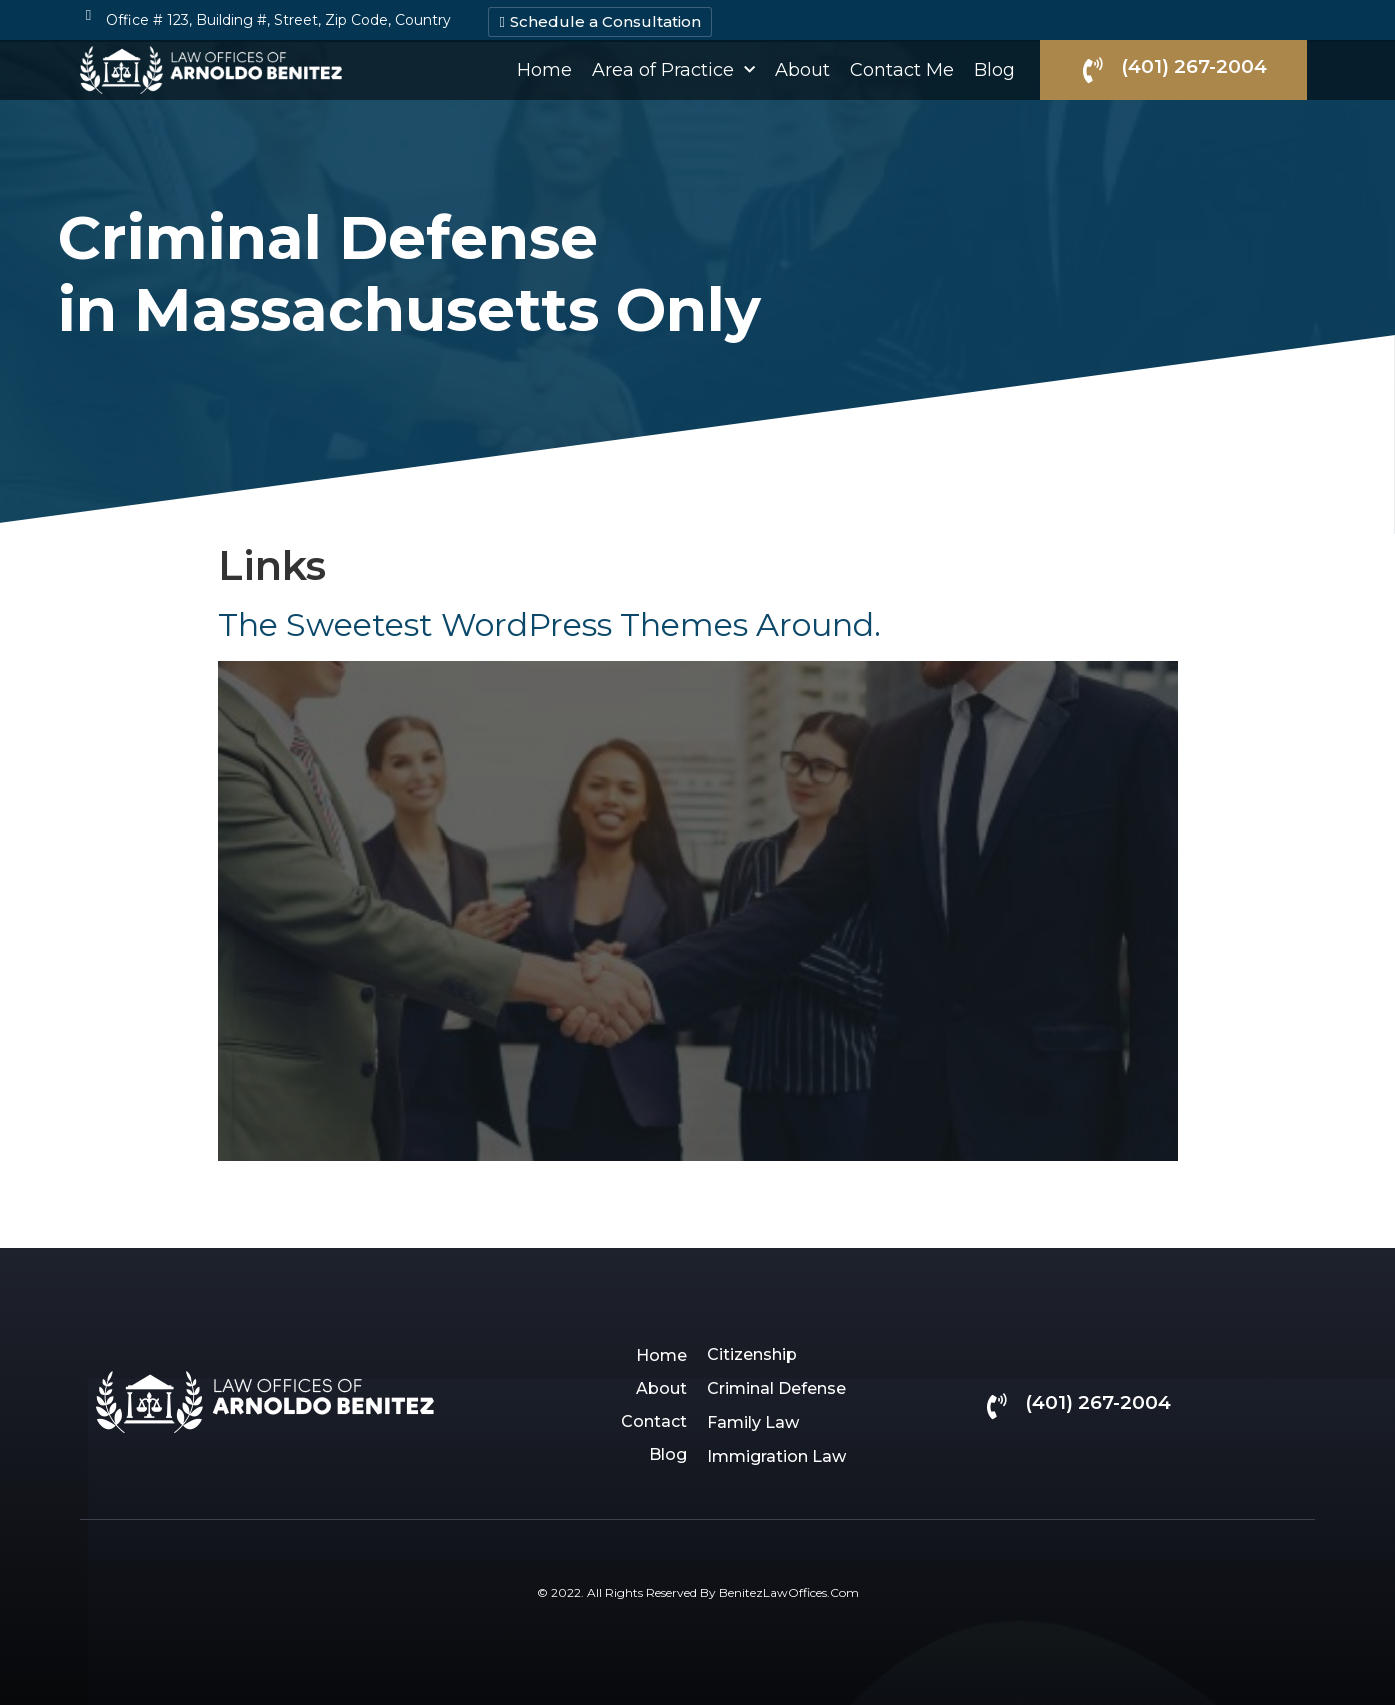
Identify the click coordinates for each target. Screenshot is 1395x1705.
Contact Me (902, 70)
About (802, 70)
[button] (599, 22)
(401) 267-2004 (1194, 66)
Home (544, 70)
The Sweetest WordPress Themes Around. (549, 624)
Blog (994, 70)
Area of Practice (673, 70)
